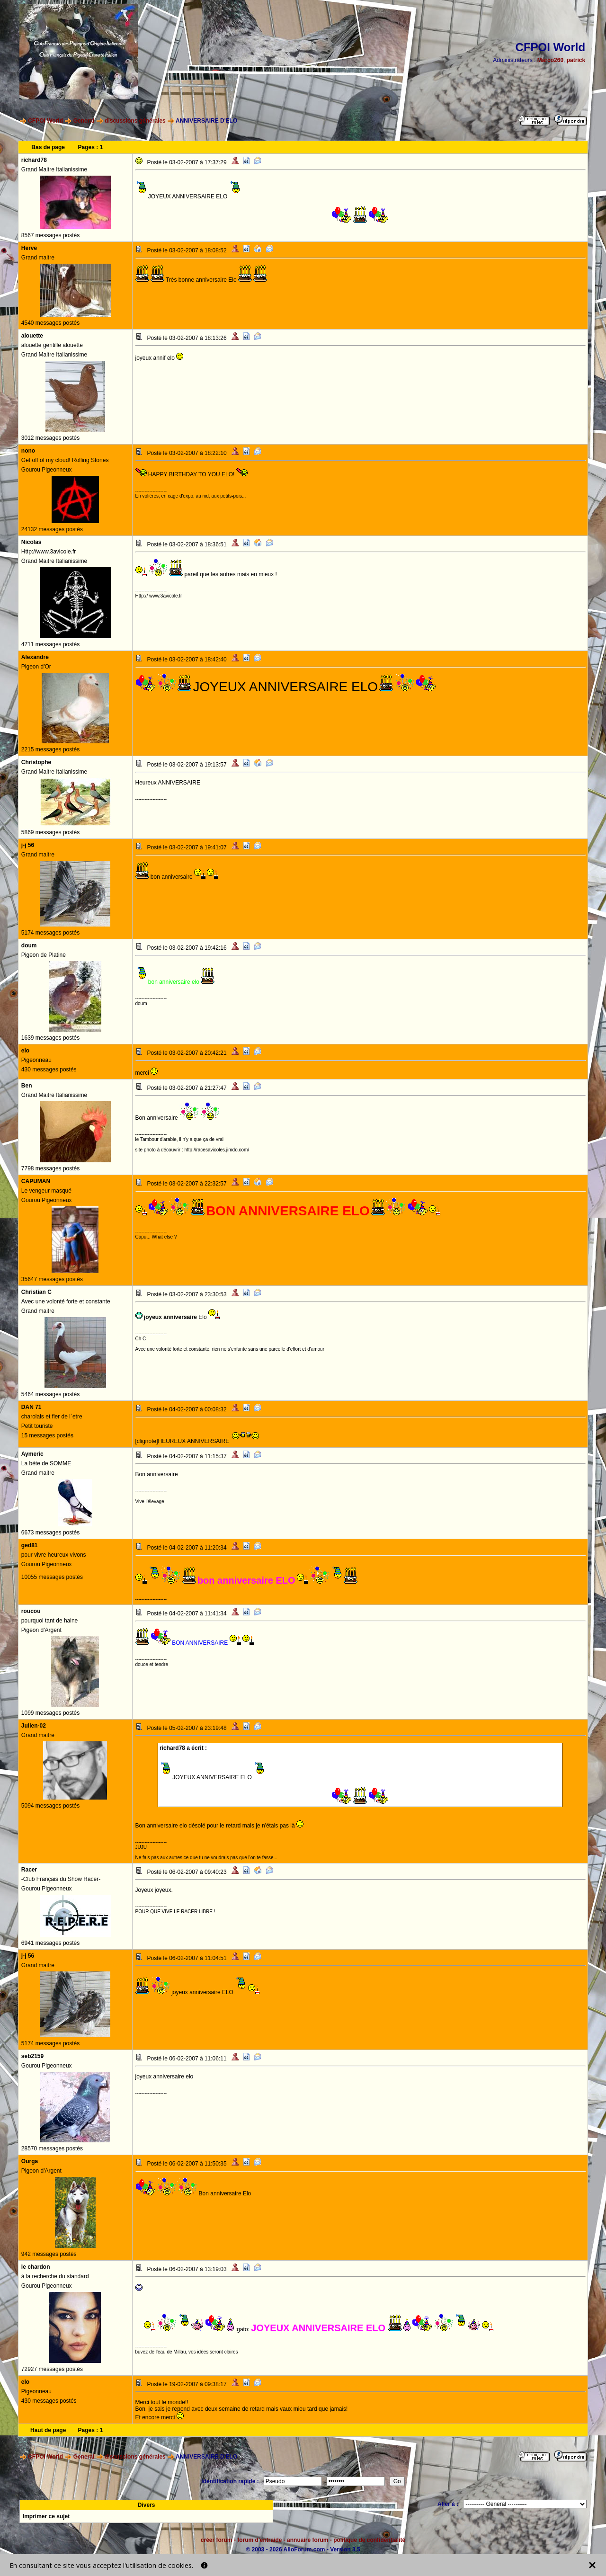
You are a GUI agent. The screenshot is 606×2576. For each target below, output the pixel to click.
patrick (576, 60)
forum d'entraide (259, 2540)
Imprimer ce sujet (46, 2516)
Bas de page (48, 147)
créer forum (216, 2540)
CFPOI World (45, 120)
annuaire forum (307, 2540)
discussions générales (135, 120)
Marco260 (550, 60)
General (84, 120)
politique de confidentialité (369, 2540)
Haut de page (48, 2430)
